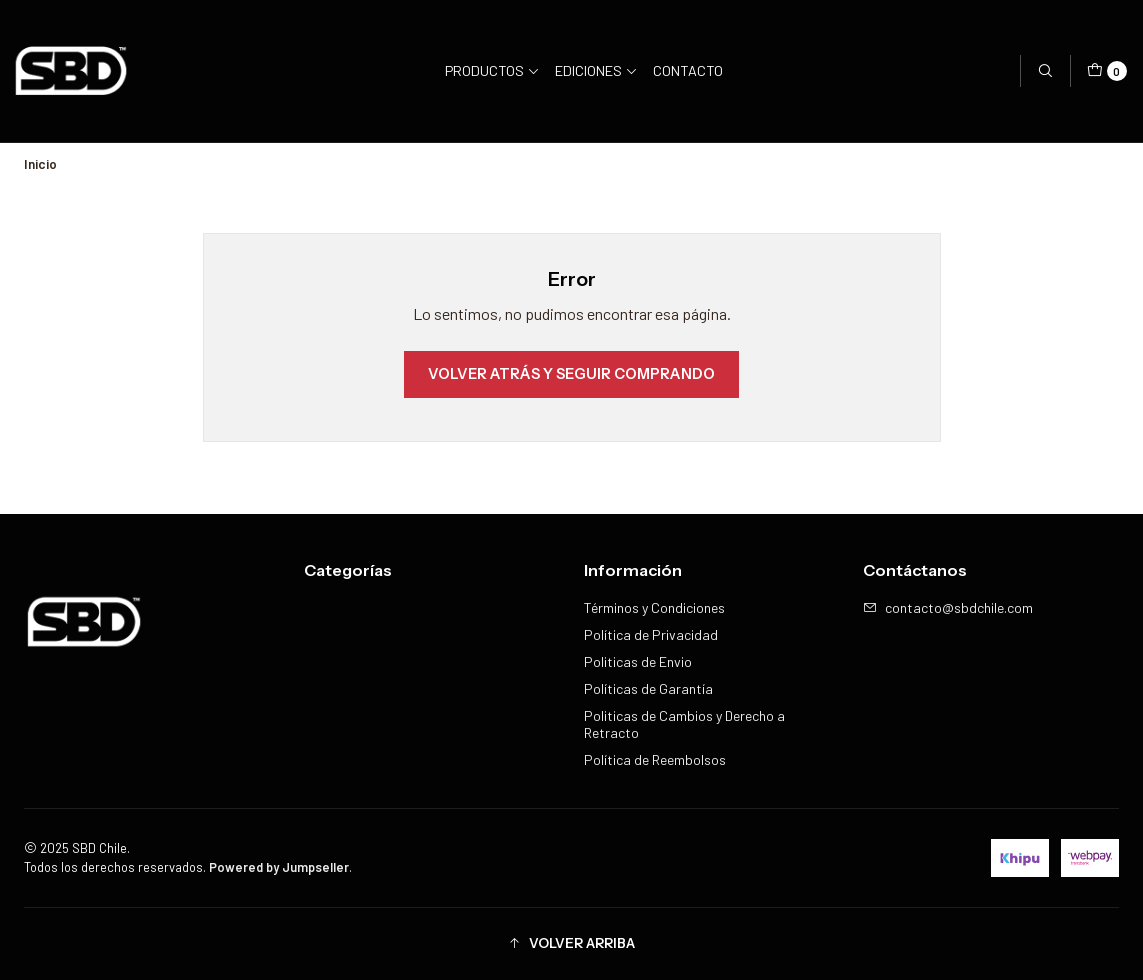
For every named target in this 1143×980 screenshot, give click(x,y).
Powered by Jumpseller (279, 867)
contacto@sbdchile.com (948, 607)
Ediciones (596, 70)
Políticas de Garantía (648, 688)
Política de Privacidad (651, 634)
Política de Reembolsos (655, 759)
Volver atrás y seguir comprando (571, 374)
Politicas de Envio (638, 661)
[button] (571, 944)
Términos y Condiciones (654, 607)
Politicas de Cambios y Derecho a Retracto (684, 724)
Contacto (688, 70)
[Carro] (1107, 71)
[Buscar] (1045, 71)
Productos (492, 70)
